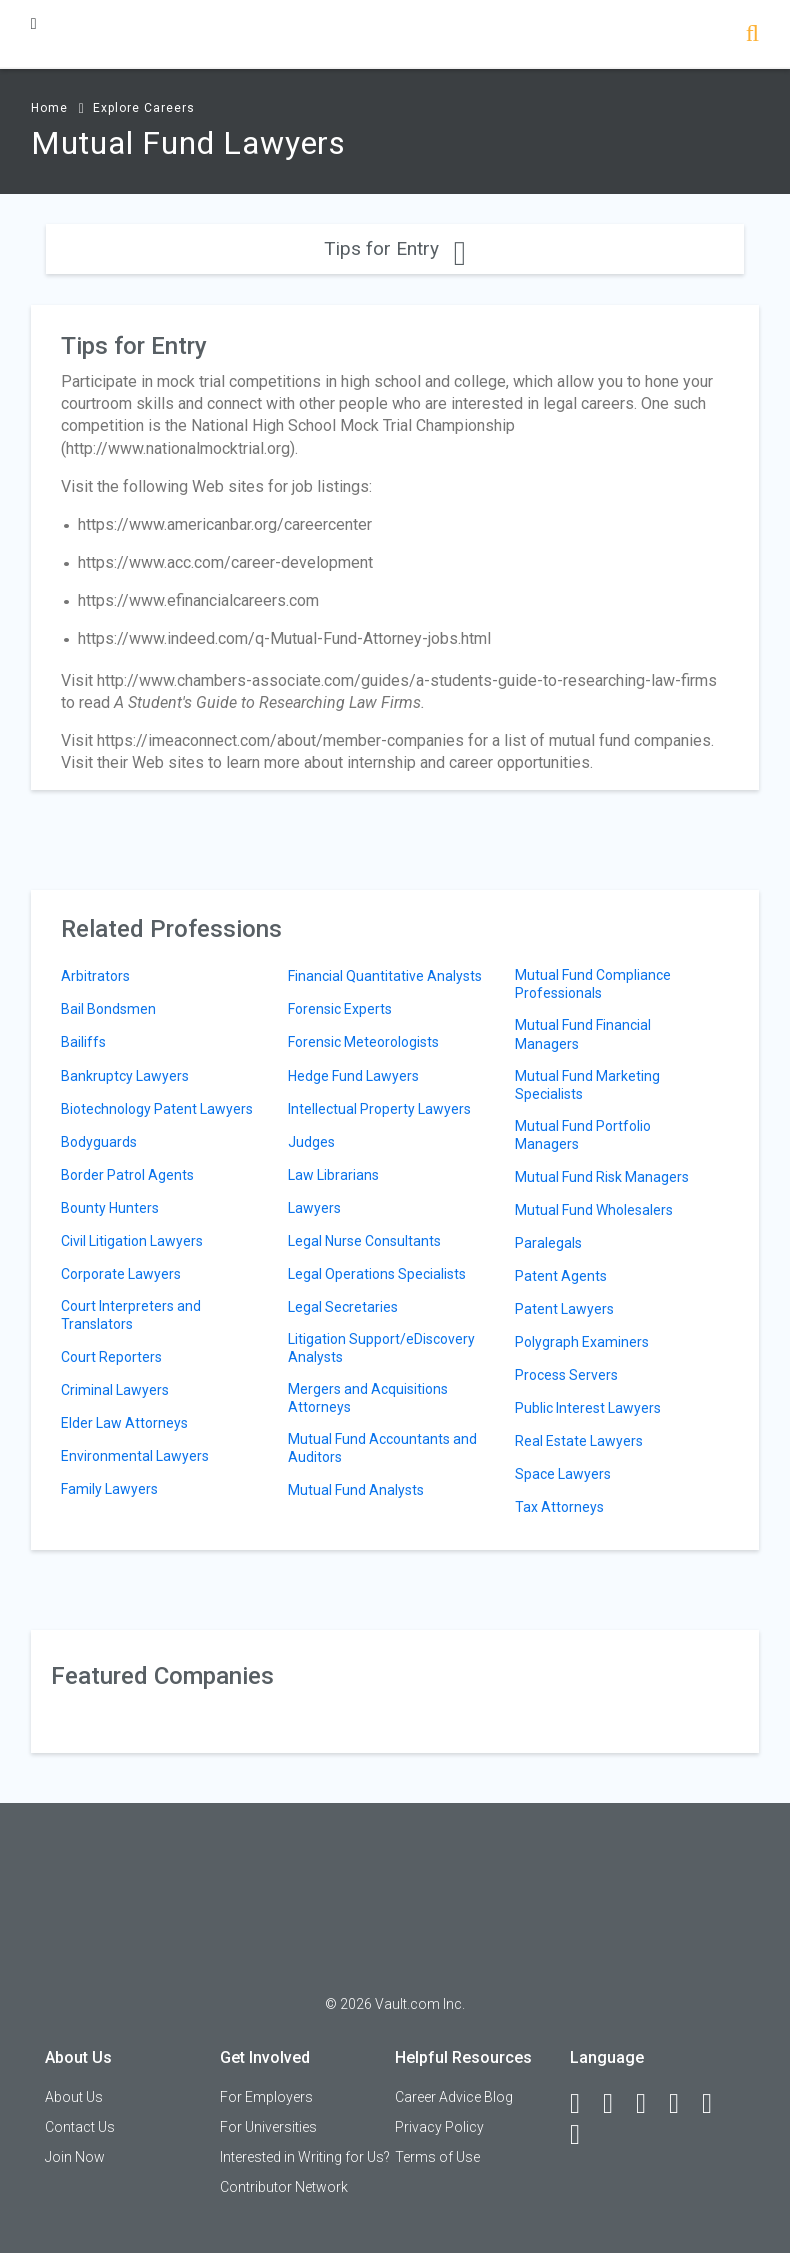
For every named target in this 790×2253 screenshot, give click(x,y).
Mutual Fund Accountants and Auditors (382, 1448)
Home (49, 108)
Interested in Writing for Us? (305, 2157)
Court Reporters (111, 1357)
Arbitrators (95, 976)
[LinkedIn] (617, 2104)
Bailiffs (83, 1042)
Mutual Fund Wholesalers (594, 1210)
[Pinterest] (716, 2104)
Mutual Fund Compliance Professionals (593, 984)
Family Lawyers (109, 1489)
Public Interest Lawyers (588, 1408)
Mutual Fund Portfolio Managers (583, 1135)
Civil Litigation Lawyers (132, 1241)
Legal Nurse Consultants (364, 1241)
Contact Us (80, 2127)
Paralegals (548, 1243)
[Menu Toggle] (34, 23)
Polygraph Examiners (582, 1342)
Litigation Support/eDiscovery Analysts (381, 1348)
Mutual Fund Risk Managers (602, 1177)
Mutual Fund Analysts (356, 1490)
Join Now (75, 2157)
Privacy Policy (439, 2127)
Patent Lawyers (564, 1309)
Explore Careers (144, 108)
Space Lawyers (563, 1474)
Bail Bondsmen (108, 1009)
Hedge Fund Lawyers (353, 1076)
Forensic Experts (340, 1009)
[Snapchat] (584, 2135)
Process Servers (566, 1375)
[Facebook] (584, 2104)
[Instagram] (683, 2104)
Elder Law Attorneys (124, 1423)
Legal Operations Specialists (377, 1274)
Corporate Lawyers (121, 1274)
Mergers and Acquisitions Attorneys (368, 1398)
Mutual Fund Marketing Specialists (587, 1085)
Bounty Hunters (110, 1208)
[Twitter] (650, 2104)
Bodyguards (99, 1142)
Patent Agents (561, 1276)
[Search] (752, 35)
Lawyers (314, 1208)
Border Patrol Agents (127, 1175)
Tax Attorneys (559, 1507)
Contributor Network (284, 2187)
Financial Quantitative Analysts (385, 976)
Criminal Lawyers (115, 1390)
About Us (74, 2097)
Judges (311, 1142)
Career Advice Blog (454, 2097)
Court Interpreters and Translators (131, 1315)
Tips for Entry (395, 248)
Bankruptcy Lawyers (125, 1076)
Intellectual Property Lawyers (379, 1109)
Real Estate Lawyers (579, 1441)
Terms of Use (437, 2157)
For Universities (268, 2127)
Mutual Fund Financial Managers (583, 1034)
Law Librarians (333, 1175)
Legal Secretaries (343, 1307)
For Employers (266, 2097)
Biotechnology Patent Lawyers (157, 1109)
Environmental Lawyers (135, 1456)
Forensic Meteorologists (363, 1042)
